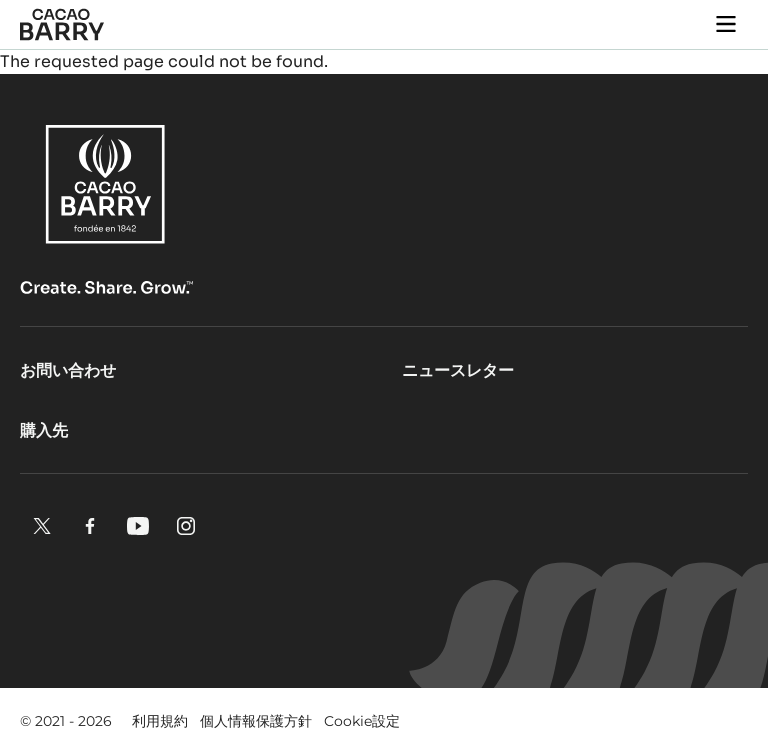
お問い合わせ (68, 370)
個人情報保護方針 (256, 721)
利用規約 (160, 721)
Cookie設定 (362, 721)
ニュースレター (458, 370)
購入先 (44, 430)
